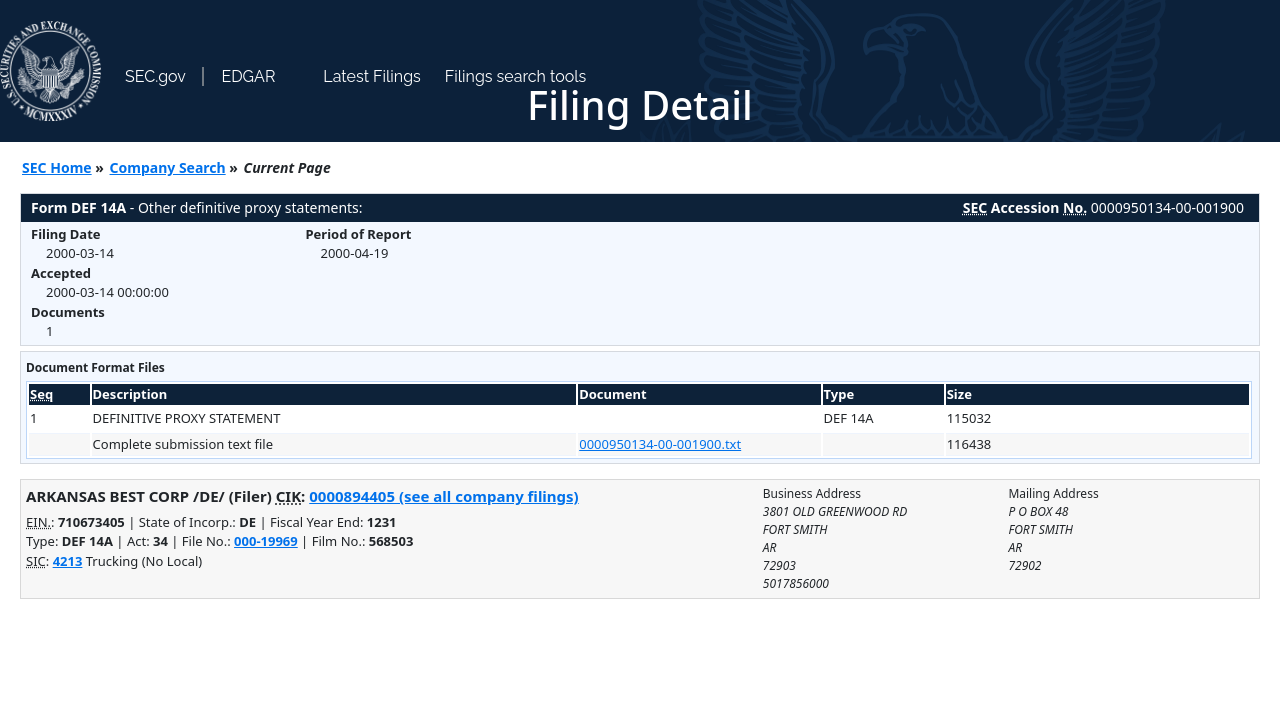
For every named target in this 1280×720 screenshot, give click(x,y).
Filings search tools (516, 76)
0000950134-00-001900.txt (660, 444)
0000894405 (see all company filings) (443, 496)
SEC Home (57, 167)
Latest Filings (371, 76)
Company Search (168, 167)
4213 (68, 561)
